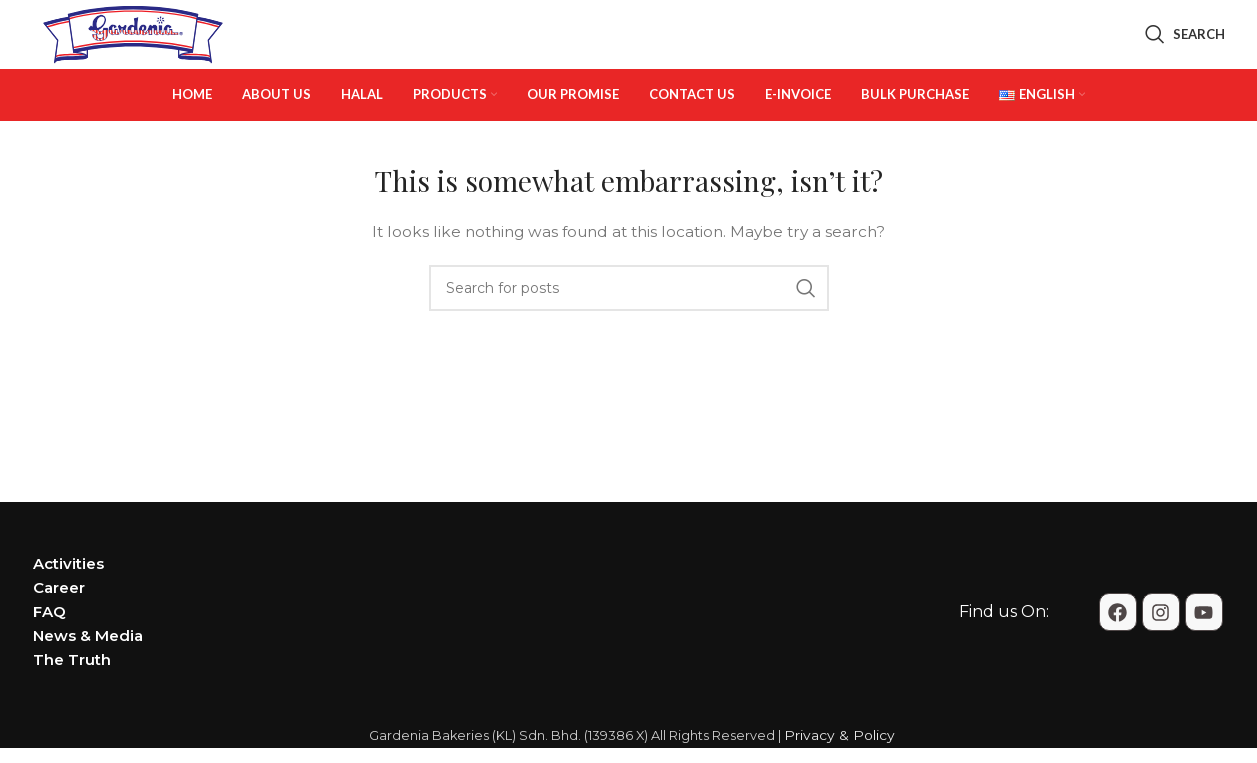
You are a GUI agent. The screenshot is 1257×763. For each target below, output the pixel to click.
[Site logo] (133, 51)
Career (59, 624)
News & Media (88, 672)
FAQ (49, 648)
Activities (68, 600)
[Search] (1185, 53)
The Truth (72, 696)
